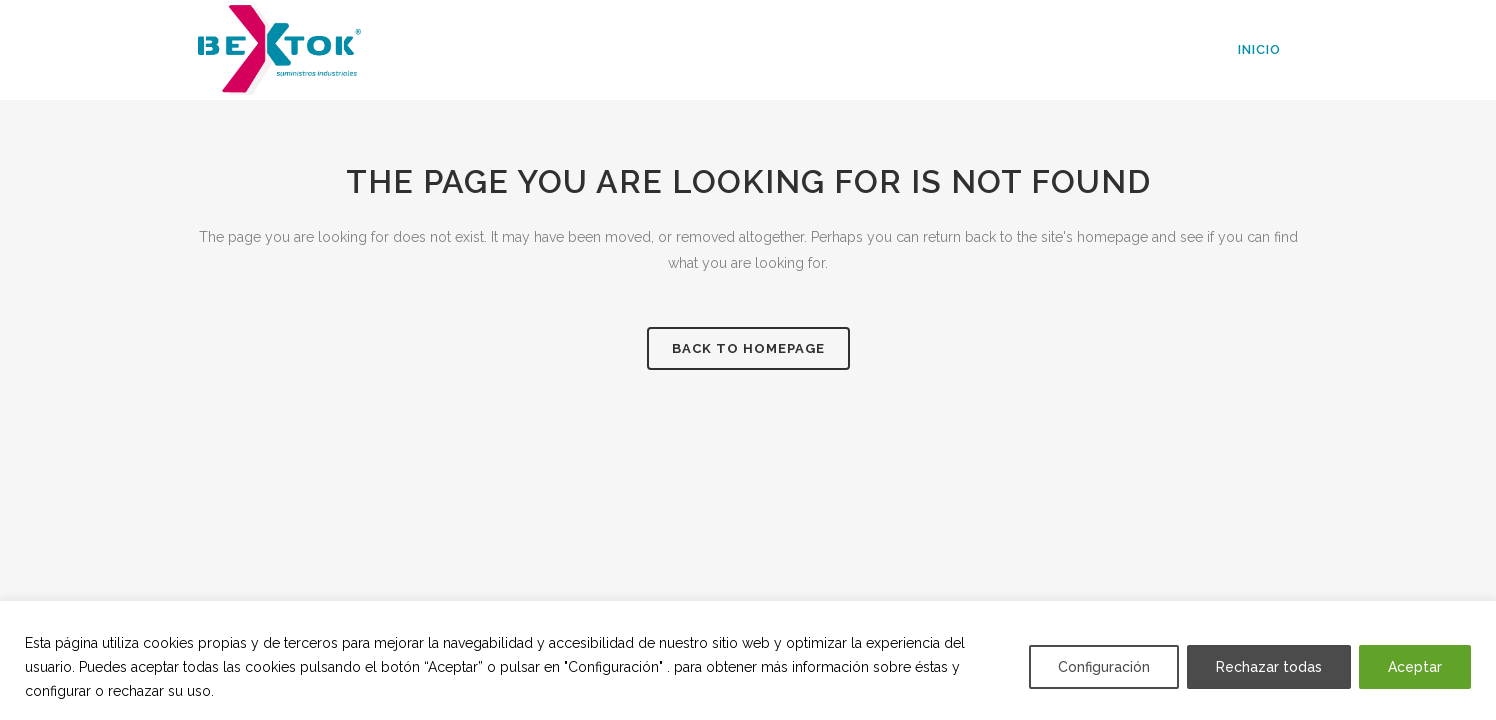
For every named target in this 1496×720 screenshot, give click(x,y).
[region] (748, 660)
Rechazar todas (1269, 667)
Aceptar (1415, 667)
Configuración (1104, 667)
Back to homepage (748, 348)
